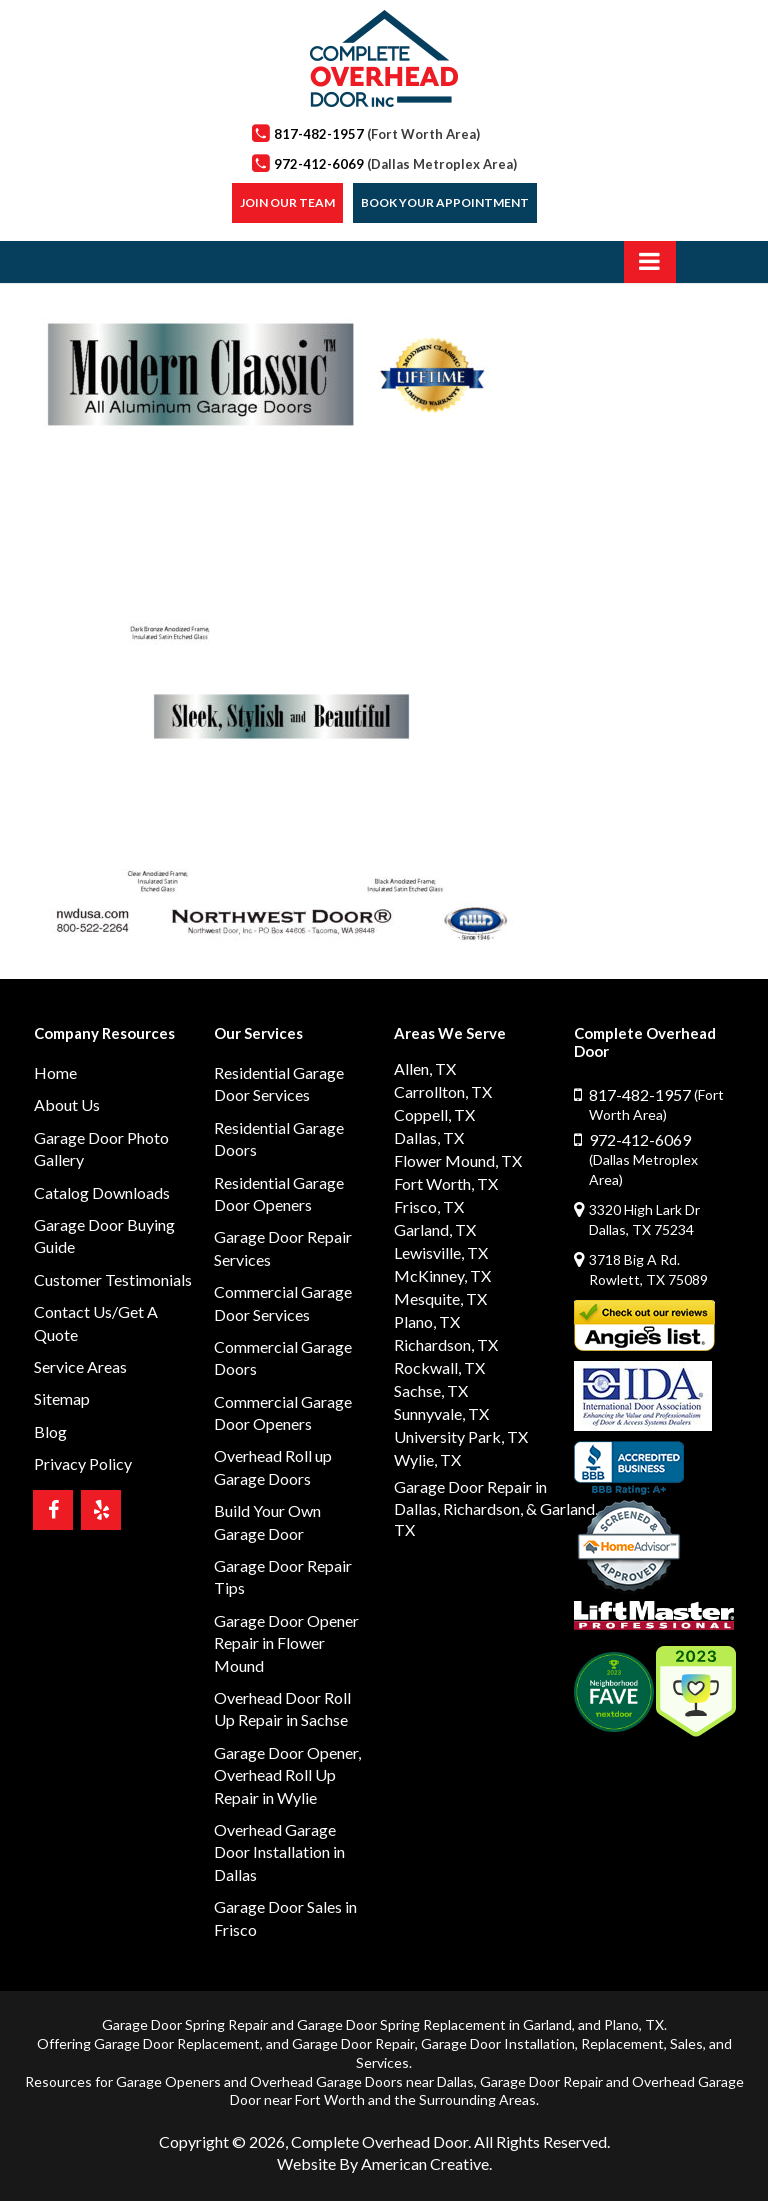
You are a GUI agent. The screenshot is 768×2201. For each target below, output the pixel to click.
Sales (686, 2043)
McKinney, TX (442, 1275)
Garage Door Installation (498, 2043)
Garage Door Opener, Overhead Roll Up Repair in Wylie (287, 1775)
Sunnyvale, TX (441, 1413)
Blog (50, 1431)
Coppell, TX (434, 1114)
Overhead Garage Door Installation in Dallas (279, 1852)
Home (55, 1072)
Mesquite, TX (440, 1298)
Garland (547, 2024)
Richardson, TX (446, 1344)
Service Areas (80, 1366)
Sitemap (62, 1398)
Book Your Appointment (445, 202)
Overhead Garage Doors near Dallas (362, 2081)
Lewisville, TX (441, 1252)
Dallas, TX (429, 1137)
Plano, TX (427, 1321)
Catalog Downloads (102, 1192)
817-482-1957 (377, 134)
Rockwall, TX (439, 1367)
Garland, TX (435, 1229)
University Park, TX (461, 1436)
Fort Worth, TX (446, 1183)
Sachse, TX (431, 1390)
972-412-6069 (395, 164)
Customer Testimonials (113, 1279)
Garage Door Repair (353, 2043)
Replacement (622, 2043)
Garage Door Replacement (177, 2043)
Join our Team (287, 202)
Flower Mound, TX (458, 1160)
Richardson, (483, 1508)
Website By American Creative (383, 2163)
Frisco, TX (429, 1206)
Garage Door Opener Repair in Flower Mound (286, 1643)
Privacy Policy (83, 1463)
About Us (67, 1104)
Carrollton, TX (443, 1091)
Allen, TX (425, 1068)
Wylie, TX (427, 1459)
